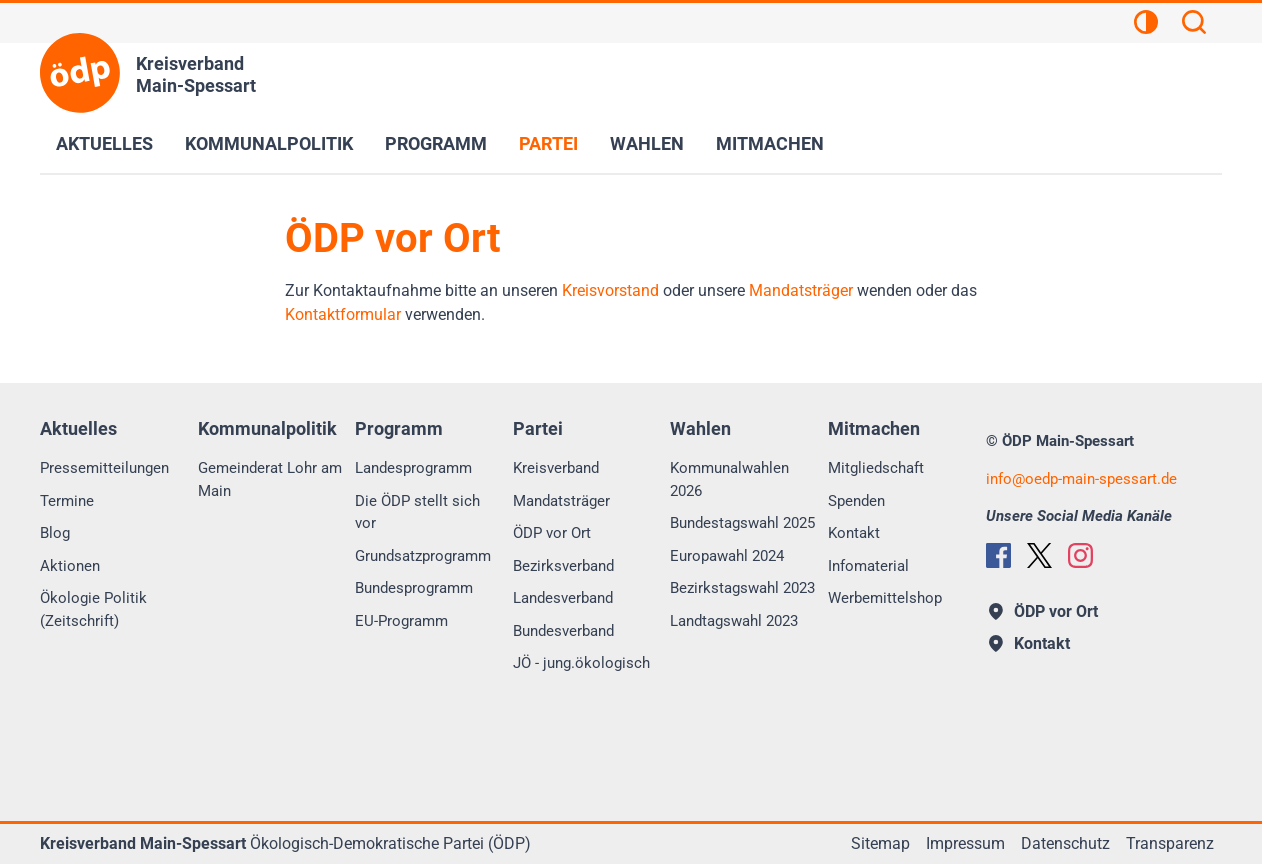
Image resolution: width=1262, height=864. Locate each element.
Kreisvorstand (610, 290)
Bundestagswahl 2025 (742, 523)
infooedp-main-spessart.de (1081, 479)
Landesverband (563, 598)
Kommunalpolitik (269, 143)
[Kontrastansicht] (1146, 25)
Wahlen (647, 143)
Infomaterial (868, 566)
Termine (67, 501)
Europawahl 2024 (727, 556)
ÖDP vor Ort (552, 533)
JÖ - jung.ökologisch (581, 663)
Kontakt (854, 533)
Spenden (856, 501)
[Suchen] (1194, 25)
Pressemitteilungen (104, 468)
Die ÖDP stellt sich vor (417, 512)
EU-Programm (401, 621)
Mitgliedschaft (876, 468)
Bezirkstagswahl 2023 (742, 588)
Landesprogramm (413, 468)
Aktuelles (104, 143)
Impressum (965, 843)
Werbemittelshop (885, 598)
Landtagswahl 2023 (734, 621)
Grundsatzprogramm (423, 556)
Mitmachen (770, 143)
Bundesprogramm (414, 588)
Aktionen (70, 566)
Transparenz (1170, 843)
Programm (436, 143)
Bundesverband (563, 631)
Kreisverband (556, 468)
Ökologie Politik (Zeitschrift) (93, 609)
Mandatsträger (801, 290)
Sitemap (880, 843)
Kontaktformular (343, 314)
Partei (548, 143)
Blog (55, 533)
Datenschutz (1065, 843)
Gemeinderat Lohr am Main (270, 479)
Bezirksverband (563, 566)
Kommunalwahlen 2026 (729, 479)
